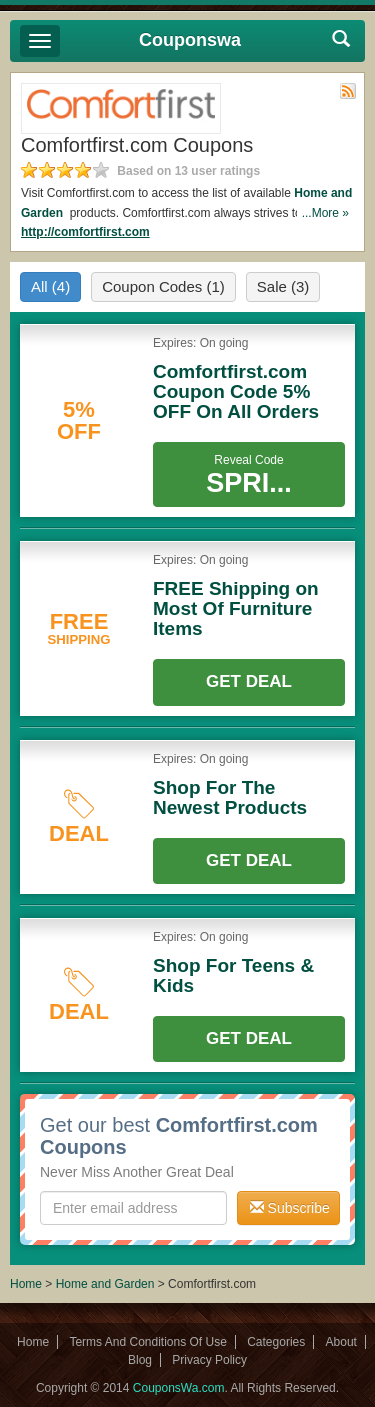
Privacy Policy (209, 1360)
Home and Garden (107, 1284)
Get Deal (249, 681)
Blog (140, 1360)
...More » (325, 213)
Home (26, 1284)
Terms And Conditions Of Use (147, 1342)
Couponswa (190, 40)
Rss (348, 91)
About (341, 1342)
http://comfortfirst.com (85, 232)
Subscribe (290, 1208)
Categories (276, 1342)
